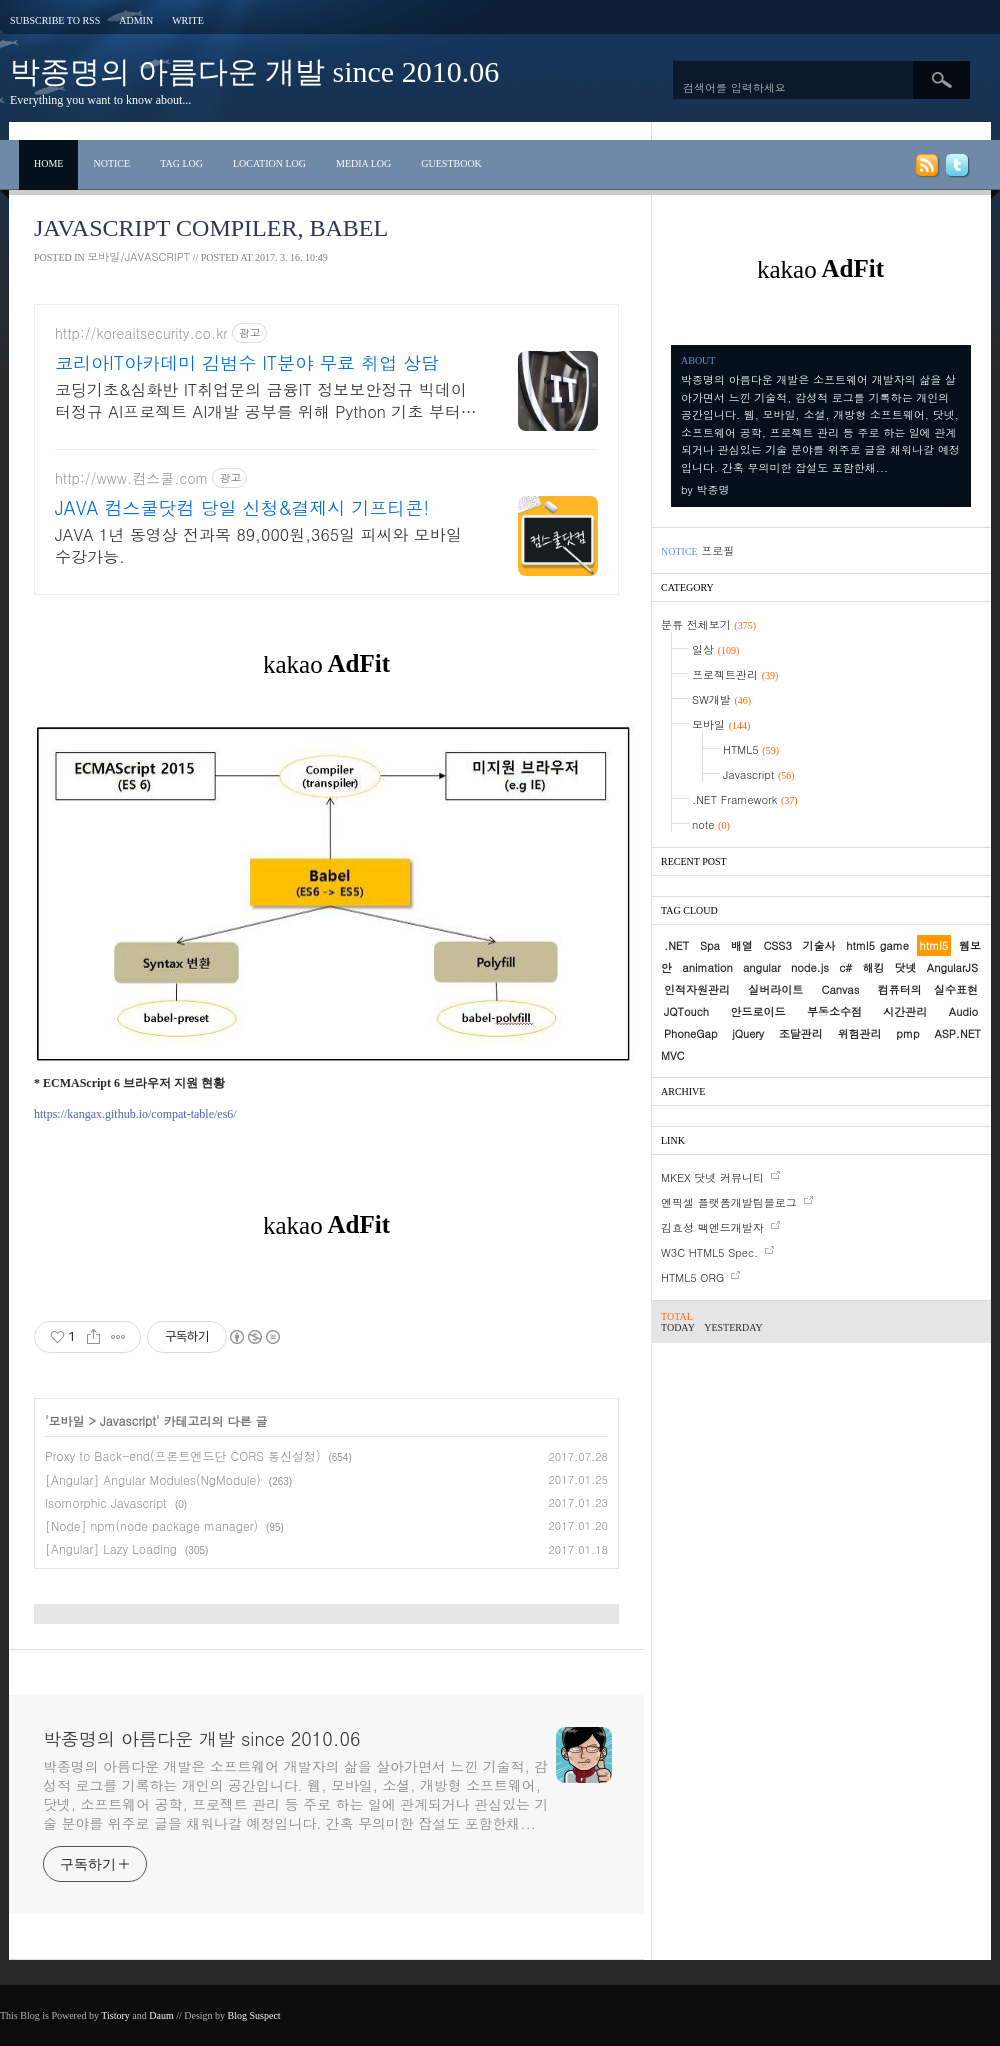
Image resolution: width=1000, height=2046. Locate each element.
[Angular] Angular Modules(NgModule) (153, 1479)
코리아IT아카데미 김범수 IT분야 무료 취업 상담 (247, 363)
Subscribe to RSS (55, 20)
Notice (111, 163)
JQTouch (686, 1011)
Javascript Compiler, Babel (211, 228)
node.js (810, 967)
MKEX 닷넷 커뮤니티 (712, 1177)
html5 (934, 945)
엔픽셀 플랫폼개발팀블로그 (729, 1202)
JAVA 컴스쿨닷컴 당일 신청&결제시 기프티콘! (242, 508)
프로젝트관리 (735, 674)
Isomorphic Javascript (106, 1502)
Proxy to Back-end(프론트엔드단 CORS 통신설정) (182, 1455)
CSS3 (777, 945)
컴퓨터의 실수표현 (928, 989)
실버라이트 (775, 989)
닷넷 (906, 967)
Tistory (115, 2015)
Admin (136, 20)
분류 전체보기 (708, 624)
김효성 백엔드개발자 (712, 1227)
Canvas (841, 989)
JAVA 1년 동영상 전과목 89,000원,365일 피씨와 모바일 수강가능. (258, 545)
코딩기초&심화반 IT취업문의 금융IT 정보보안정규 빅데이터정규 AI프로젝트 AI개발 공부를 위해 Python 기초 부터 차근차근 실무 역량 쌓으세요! (261, 400)
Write (188, 20)
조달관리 (801, 1033)
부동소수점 (834, 1011)
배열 (742, 945)
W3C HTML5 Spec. (709, 1252)
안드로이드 (757, 1011)
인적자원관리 (697, 989)
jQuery (748, 1033)
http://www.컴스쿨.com (131, 478)
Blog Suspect (254, 2015)
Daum (161, 2015)
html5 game (877, 945)
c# (845, 967)
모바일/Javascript (138, 256)
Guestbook (451, 163)
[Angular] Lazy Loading (111, 1548)
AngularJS (952, 967)
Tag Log (181, 163)
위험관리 (860, 1033)
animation (707, 967)
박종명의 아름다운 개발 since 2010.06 (254, 71)
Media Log (363, 163)
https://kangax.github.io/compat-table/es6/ (135, 1114)
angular (762, 967)
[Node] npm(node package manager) (151, 1525)
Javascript (128, 1420)
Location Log (269, 163)
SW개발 (721, 699)
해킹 (873, 967)
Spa (710, 945)
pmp (907, 1033)
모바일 (67, 1420)
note (711, 824)
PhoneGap (691, 1033)
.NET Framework (745, 799)
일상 (715, 649)
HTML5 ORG (692, 1277)
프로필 (717, 550)
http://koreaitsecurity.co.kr (141, 333)
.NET (676, 945)
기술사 (819, 945)
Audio (963, 1011)
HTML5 (751, 749)
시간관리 (905, 1011)
